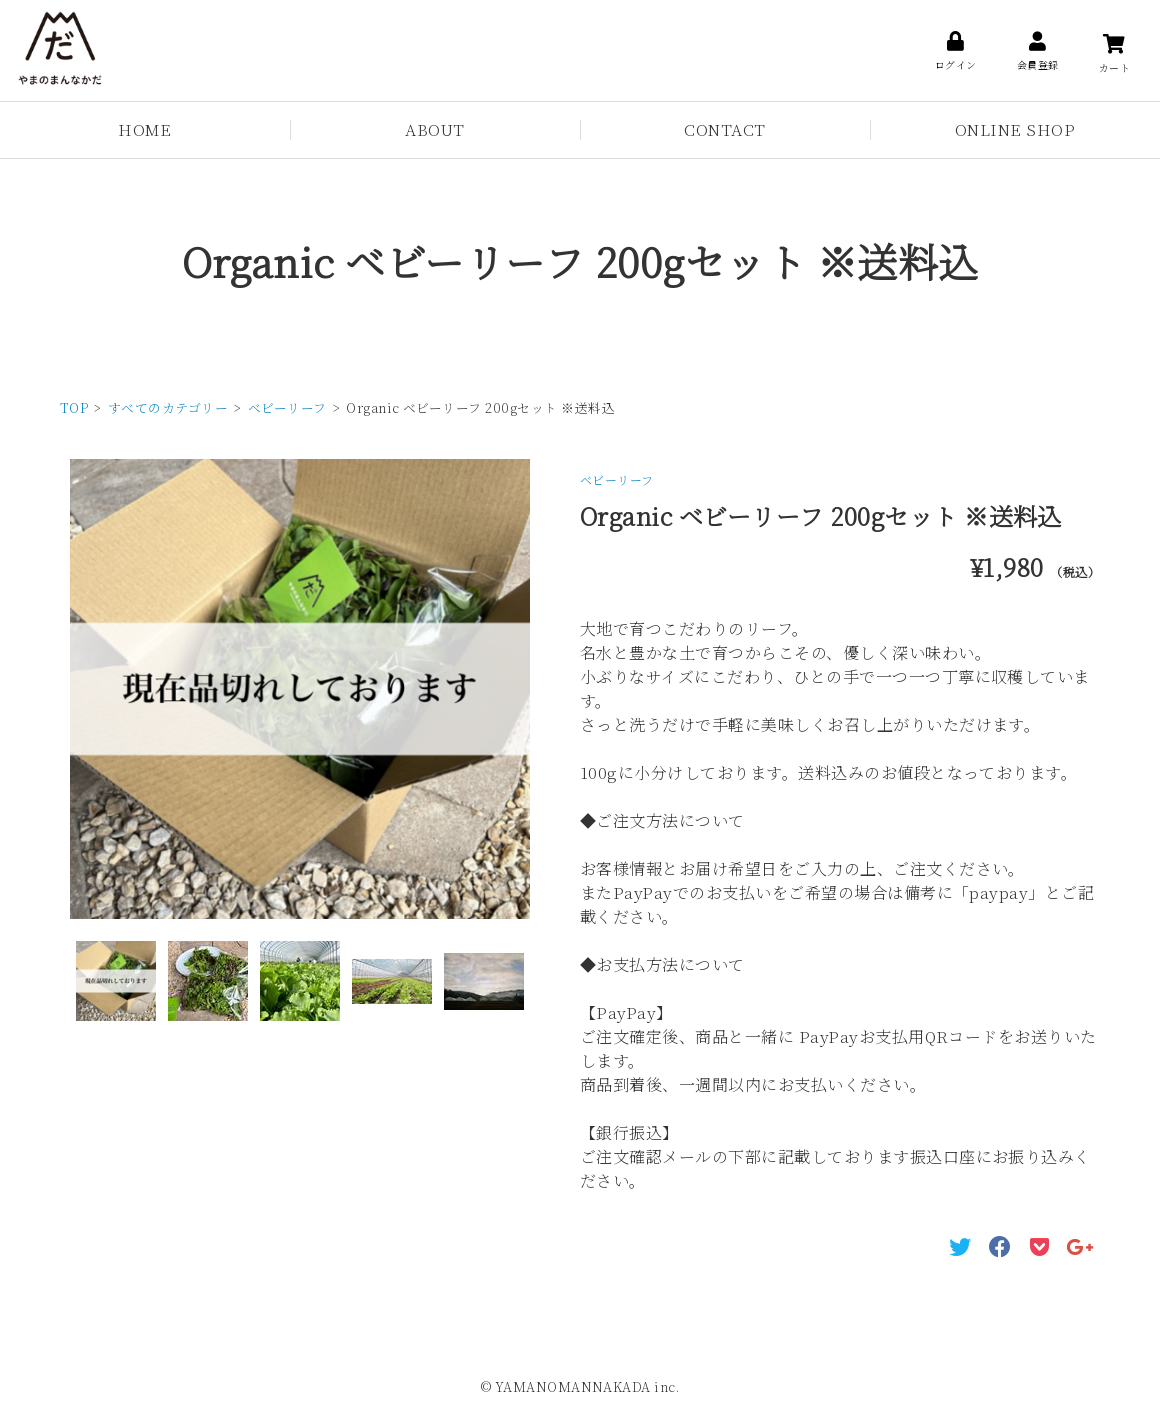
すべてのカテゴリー (168, 407)
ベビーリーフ (287, 407)
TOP (74, 407)
